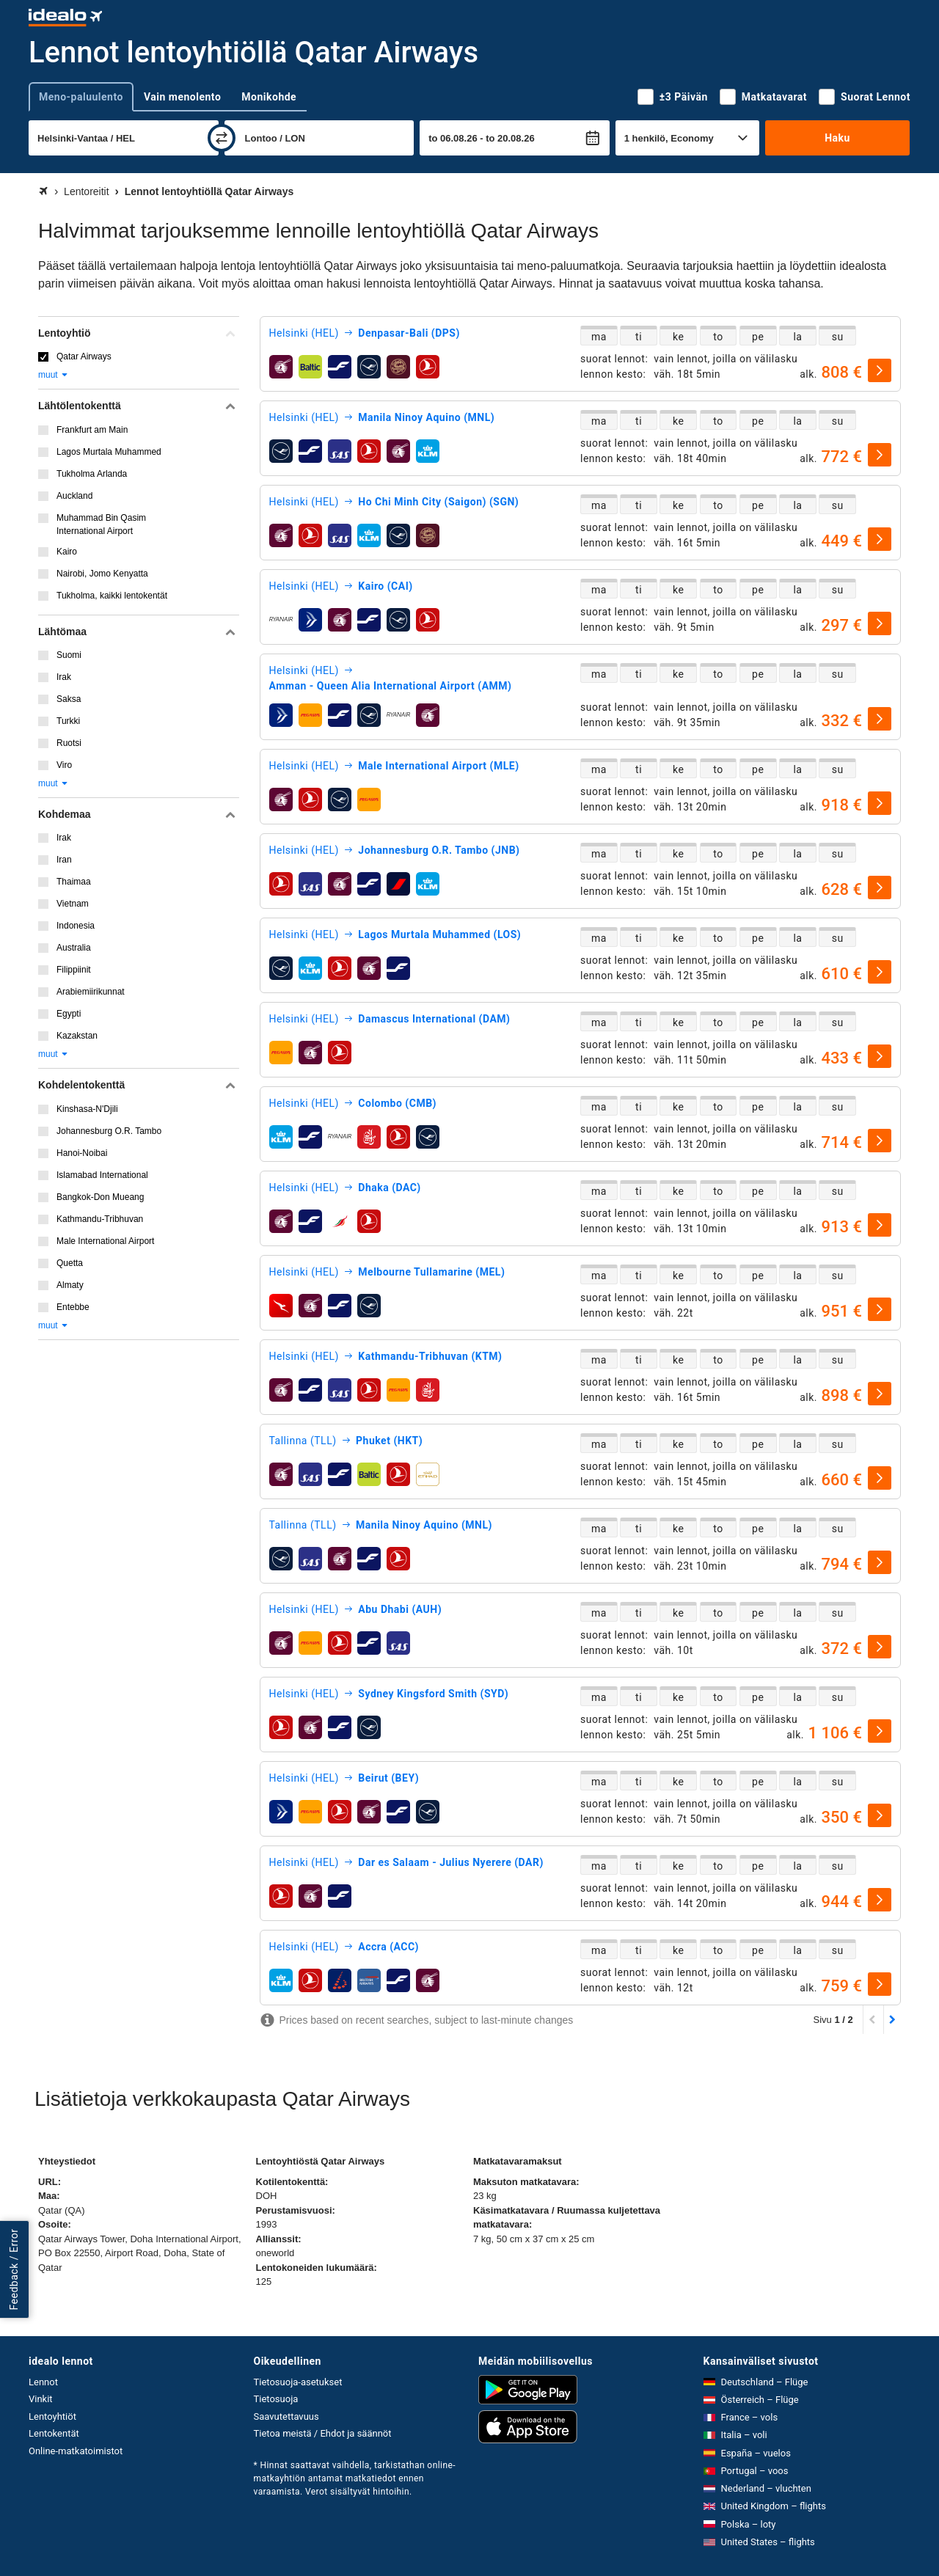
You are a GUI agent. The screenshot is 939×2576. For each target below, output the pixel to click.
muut (53, 375)
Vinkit (41, 2398)
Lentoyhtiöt (52, 2416)
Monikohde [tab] (268, 97)
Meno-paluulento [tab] (81, 97)
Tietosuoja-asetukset (298, 2381)
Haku (837, 138)
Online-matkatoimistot (76, 2450)
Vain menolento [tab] (182, 97)
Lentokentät (54, 2433)
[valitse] (879, 370)
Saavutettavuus (286, 2416)
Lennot (43, 2381)
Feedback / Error (14, 2269)
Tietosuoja (276, 2398)
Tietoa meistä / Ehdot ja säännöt (323, 2433)
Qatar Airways (84, 356)
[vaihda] (221, 138)
